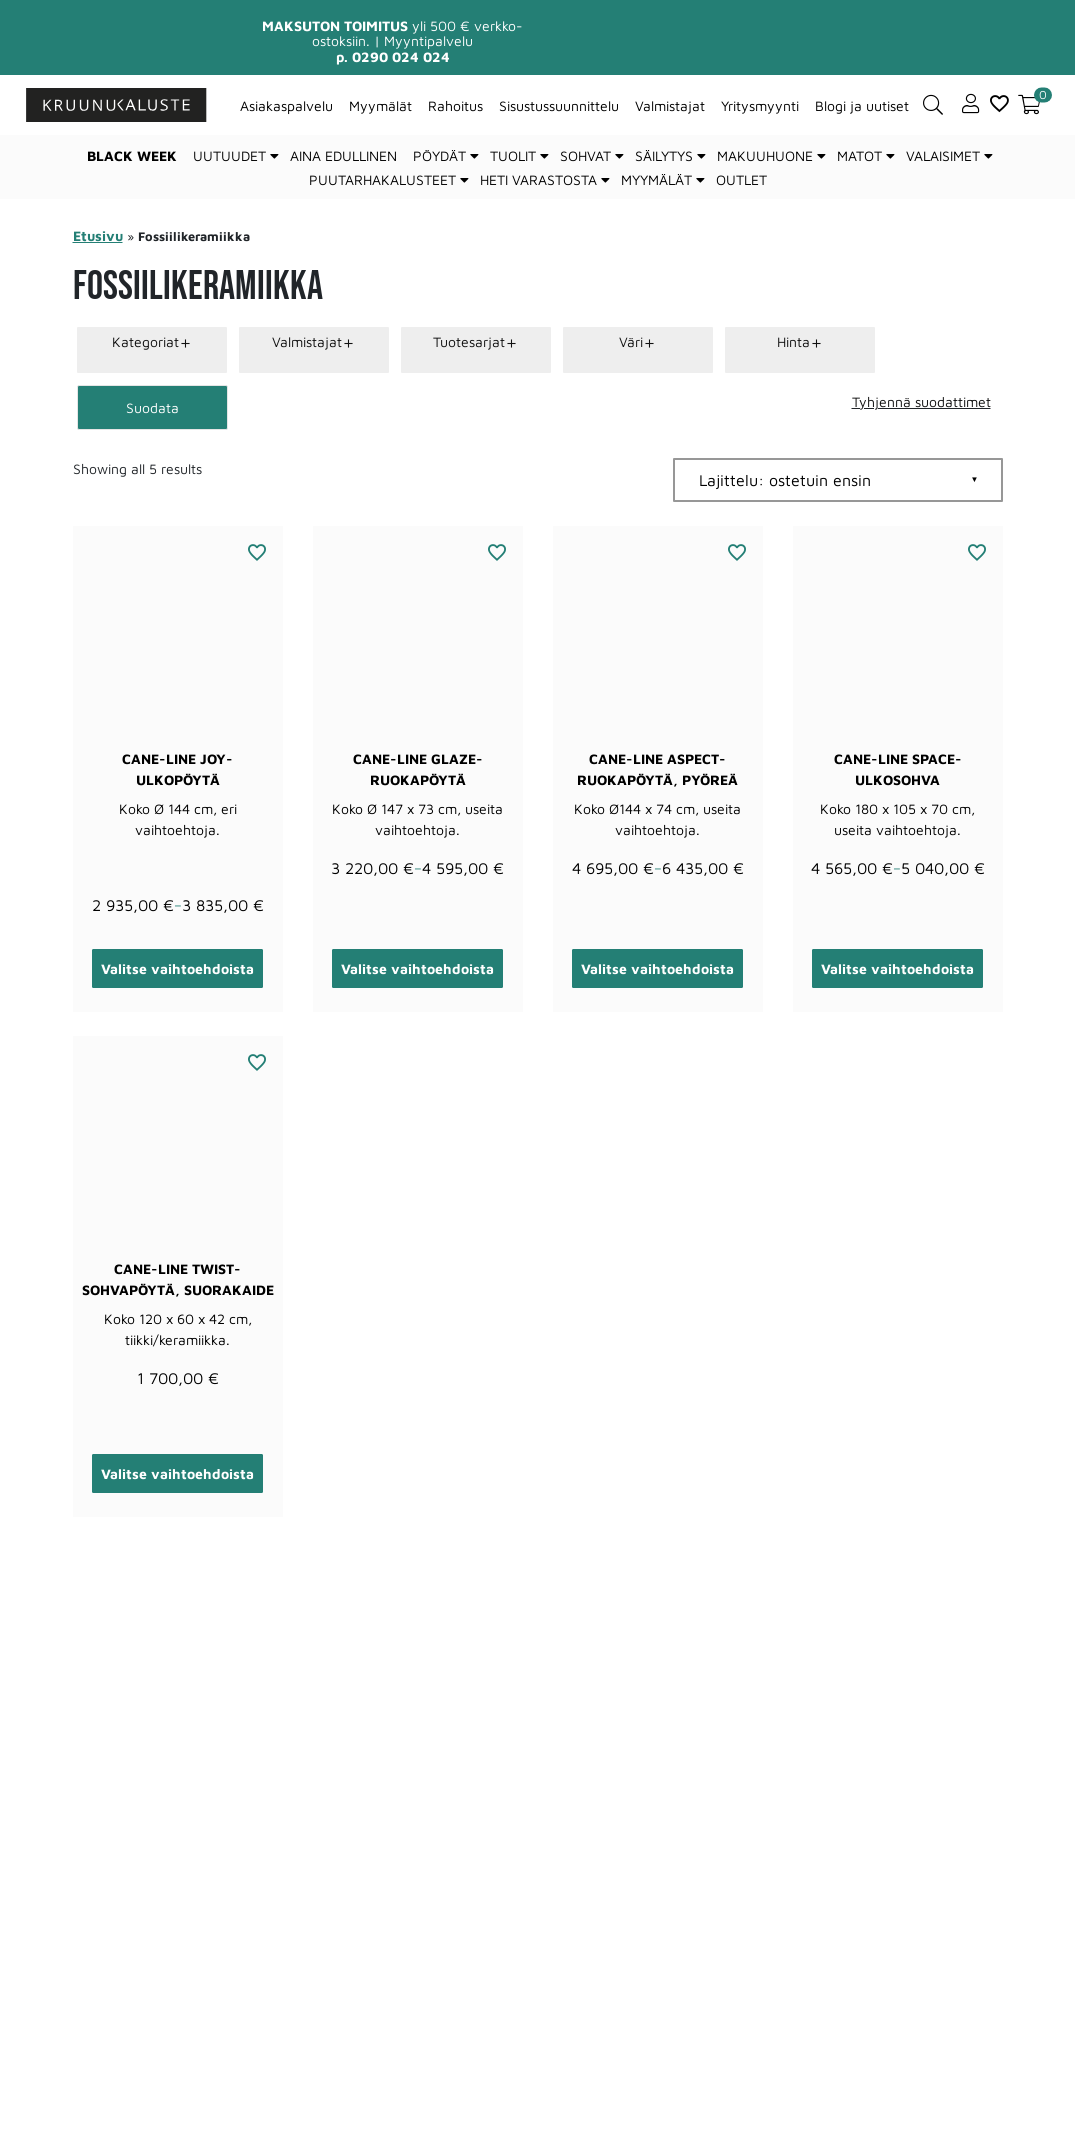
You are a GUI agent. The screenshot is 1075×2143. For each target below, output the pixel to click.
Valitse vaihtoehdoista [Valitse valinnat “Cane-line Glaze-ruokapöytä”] (417, 968)
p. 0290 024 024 (393, 56)
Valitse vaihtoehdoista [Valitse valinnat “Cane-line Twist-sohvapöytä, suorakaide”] (177, 1473)
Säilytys (664, 155)
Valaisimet (943, 155)
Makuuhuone (765, 155)
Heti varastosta (538, 179)
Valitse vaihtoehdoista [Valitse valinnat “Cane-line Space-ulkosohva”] (897, 968)
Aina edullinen (343, 155)
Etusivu (98, 235)
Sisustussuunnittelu (559, 105)
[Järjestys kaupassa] (838, 480)
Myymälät (380, 105)
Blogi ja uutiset (862, 105)
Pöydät (439, 155)
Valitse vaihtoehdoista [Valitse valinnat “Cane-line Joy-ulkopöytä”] (177, 968)
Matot (859, 155)
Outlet (741, 179)
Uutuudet (229, 155)
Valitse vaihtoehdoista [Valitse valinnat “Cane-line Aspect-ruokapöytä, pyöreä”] (657, 968)
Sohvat (585, 155)
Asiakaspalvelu (286, 105)
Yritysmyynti (760, 105)
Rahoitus (455, 105)
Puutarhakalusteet (382, 179)
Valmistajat (670, 105)
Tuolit (513, 155)
